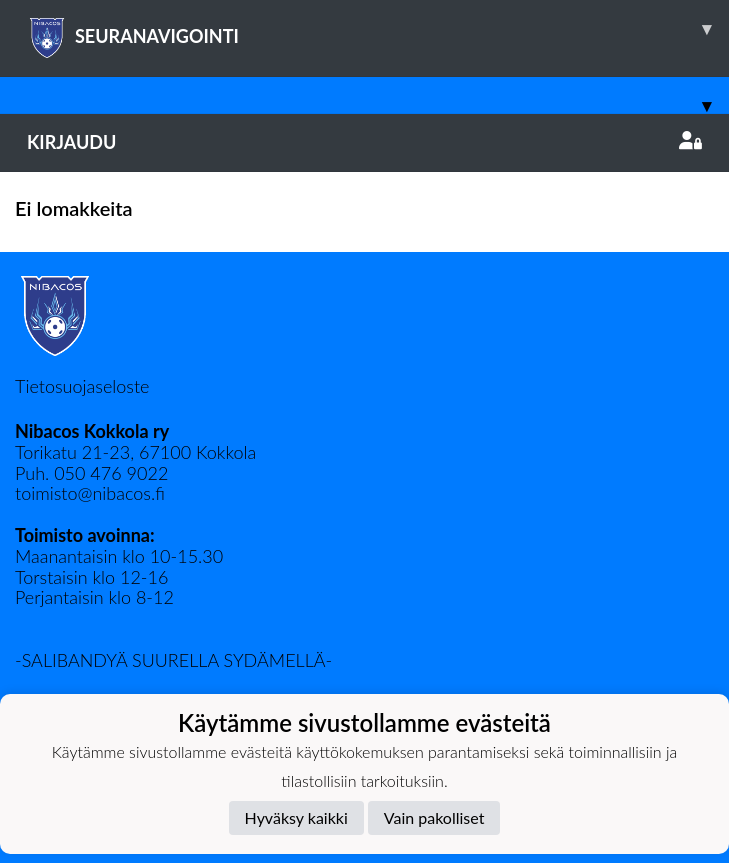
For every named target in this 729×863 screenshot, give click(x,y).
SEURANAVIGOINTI (378, 29)
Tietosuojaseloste (82, 386)
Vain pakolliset (434, 817)
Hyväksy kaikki (296, 817)
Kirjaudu (364, 142)
